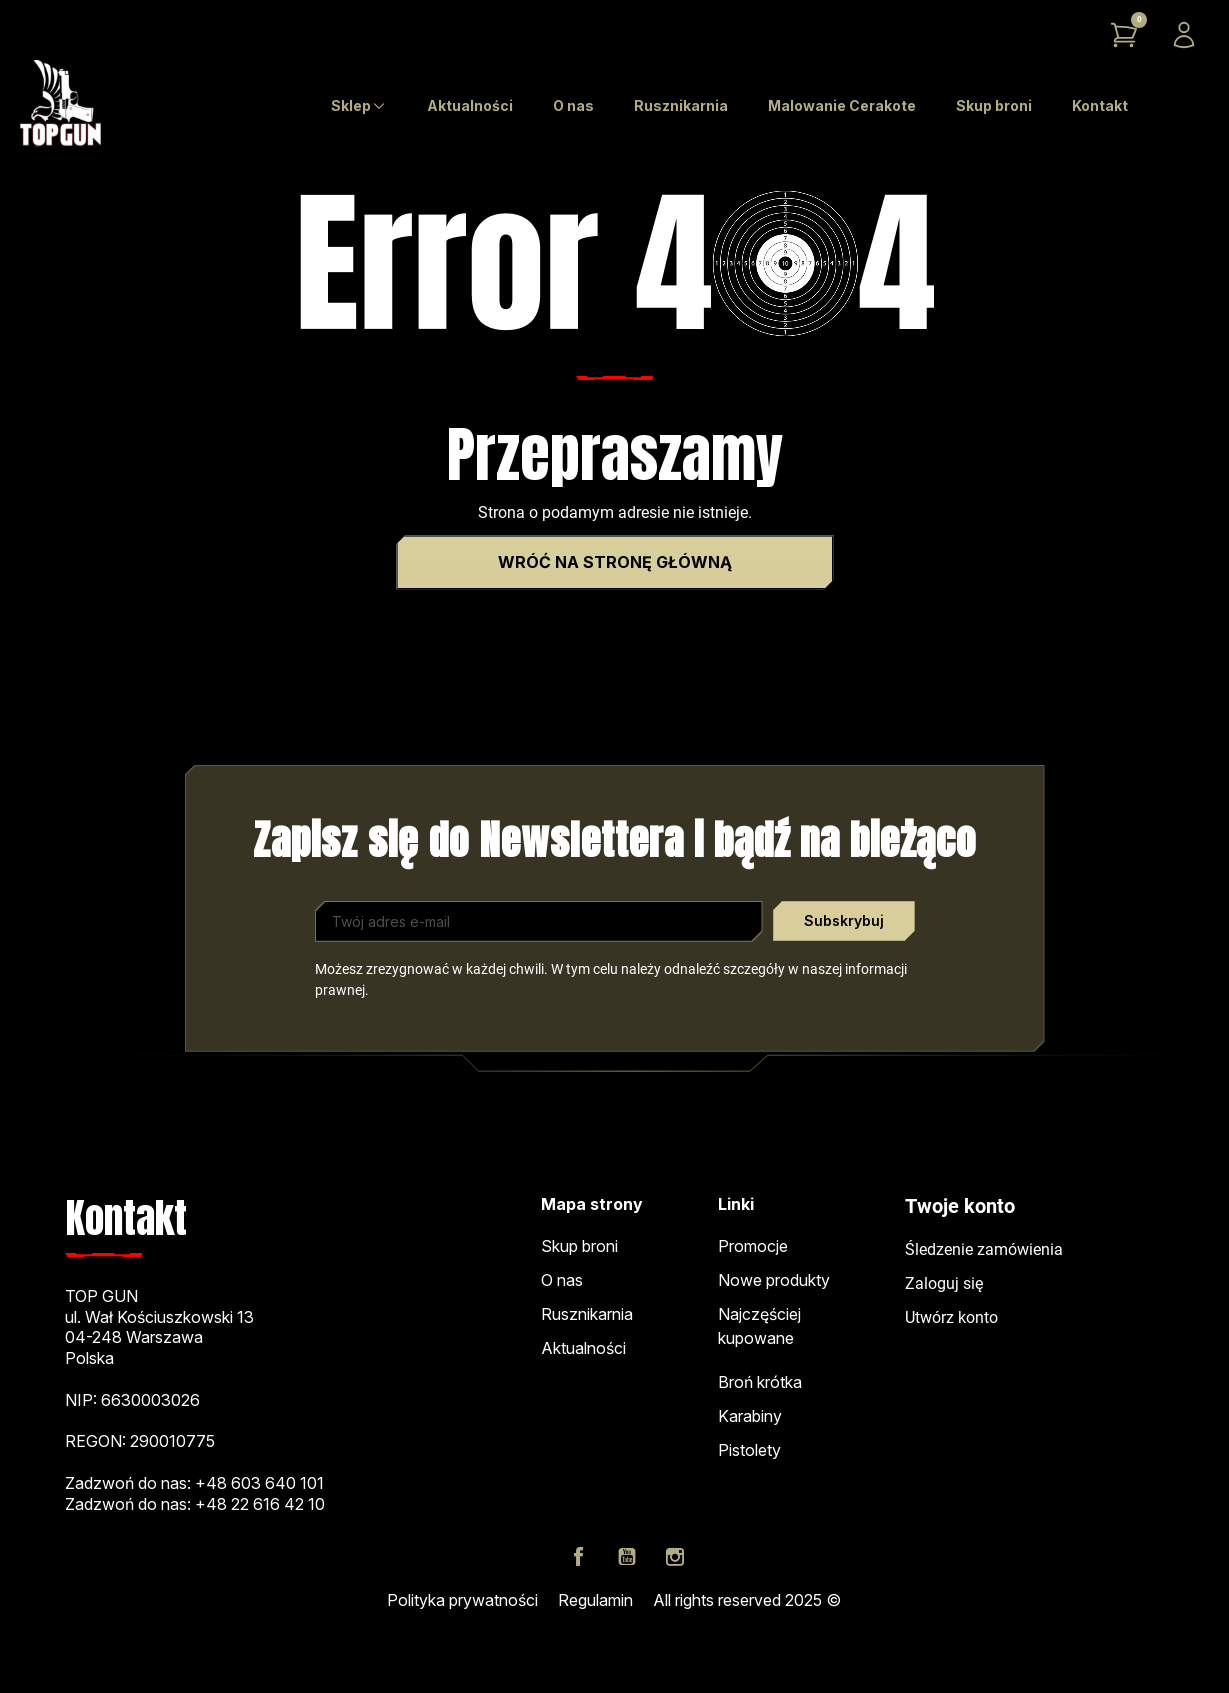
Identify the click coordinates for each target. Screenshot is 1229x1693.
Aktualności (583, 1348)
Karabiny (750, 1416)
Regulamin (595, 1600)
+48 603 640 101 (259, 1483)
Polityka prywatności (462, 1600)
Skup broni (579, 1246)
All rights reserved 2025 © (747, 1600)
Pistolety (749, 1450)
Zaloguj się (944, 1283)
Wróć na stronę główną (615, 562)
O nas (562, 1280)
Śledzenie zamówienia (984, 1249)
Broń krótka (760, 1382)
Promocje (753, 1246)
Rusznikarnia (587, 1314)
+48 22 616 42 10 (260, 1504)
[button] (1124, 35)
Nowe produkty (774, 1280)
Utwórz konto (951, 1317)
